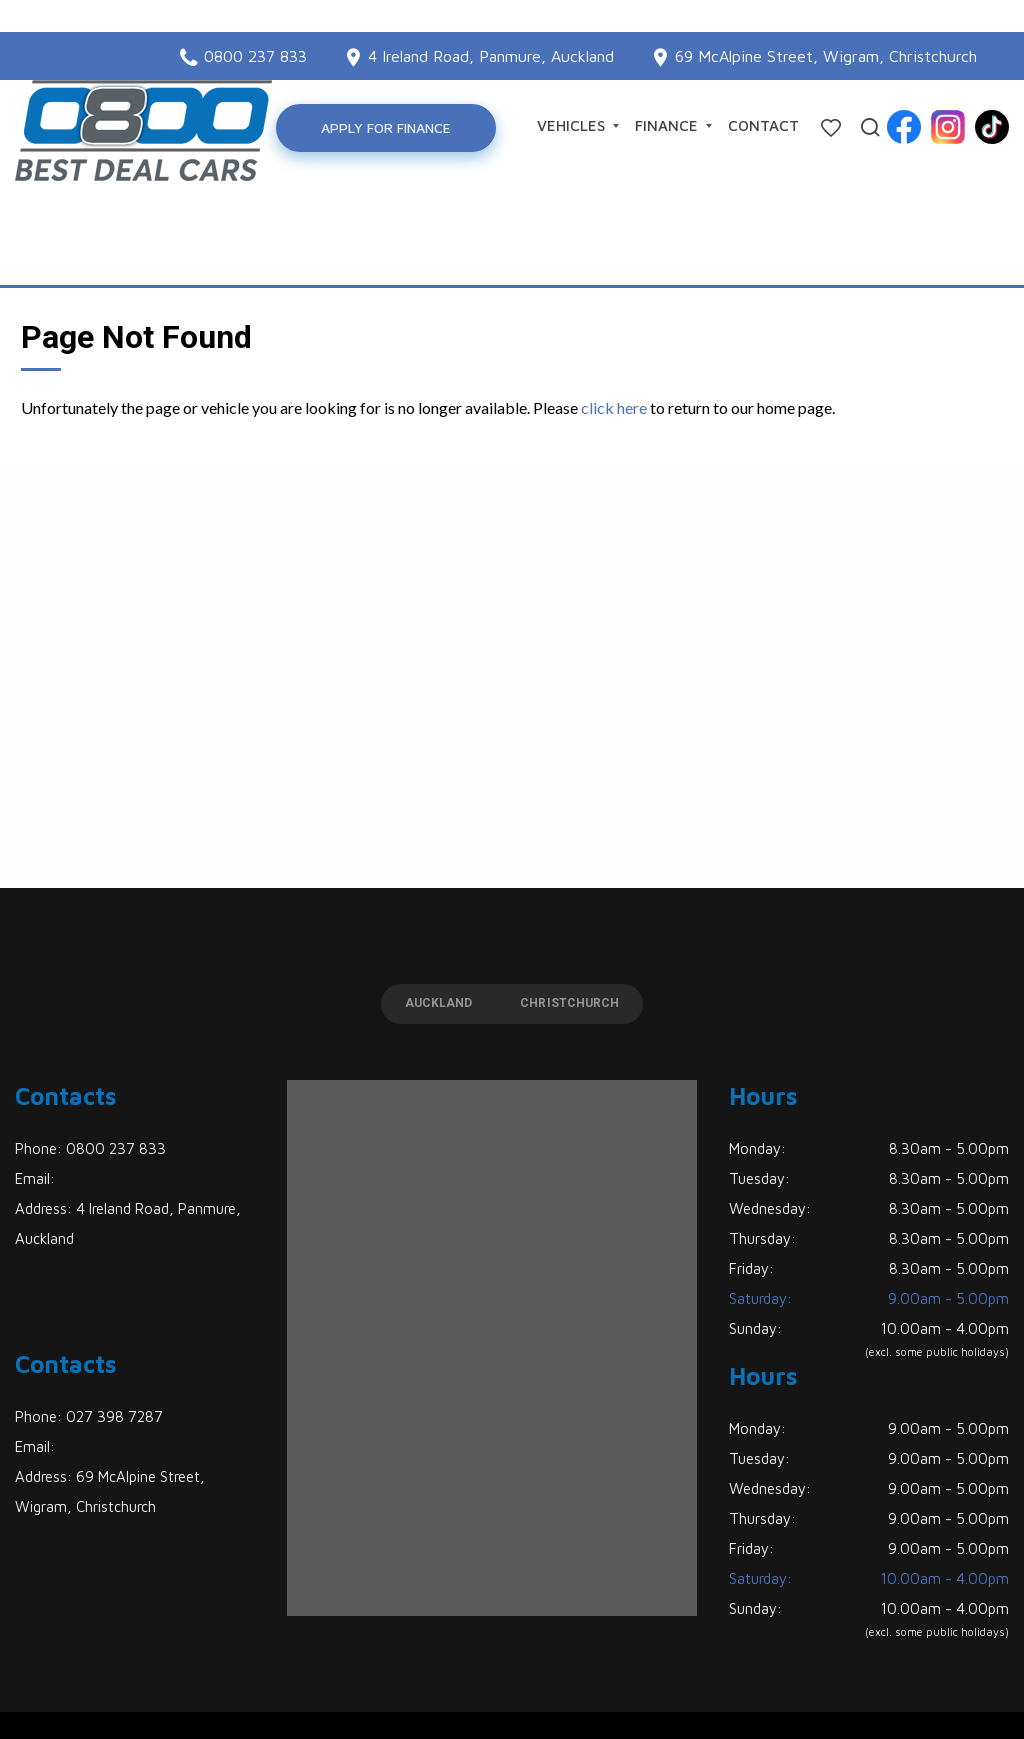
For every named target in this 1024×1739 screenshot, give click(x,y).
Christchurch (588, 936)
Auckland (420, 936)
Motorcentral (701, 1692)
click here (614, 335)
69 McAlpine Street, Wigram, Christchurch (826, 24)
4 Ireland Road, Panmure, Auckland (491, 24)
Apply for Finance (399, 127)
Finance (673, 125)
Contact (763, 125)
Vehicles (578, 125)
